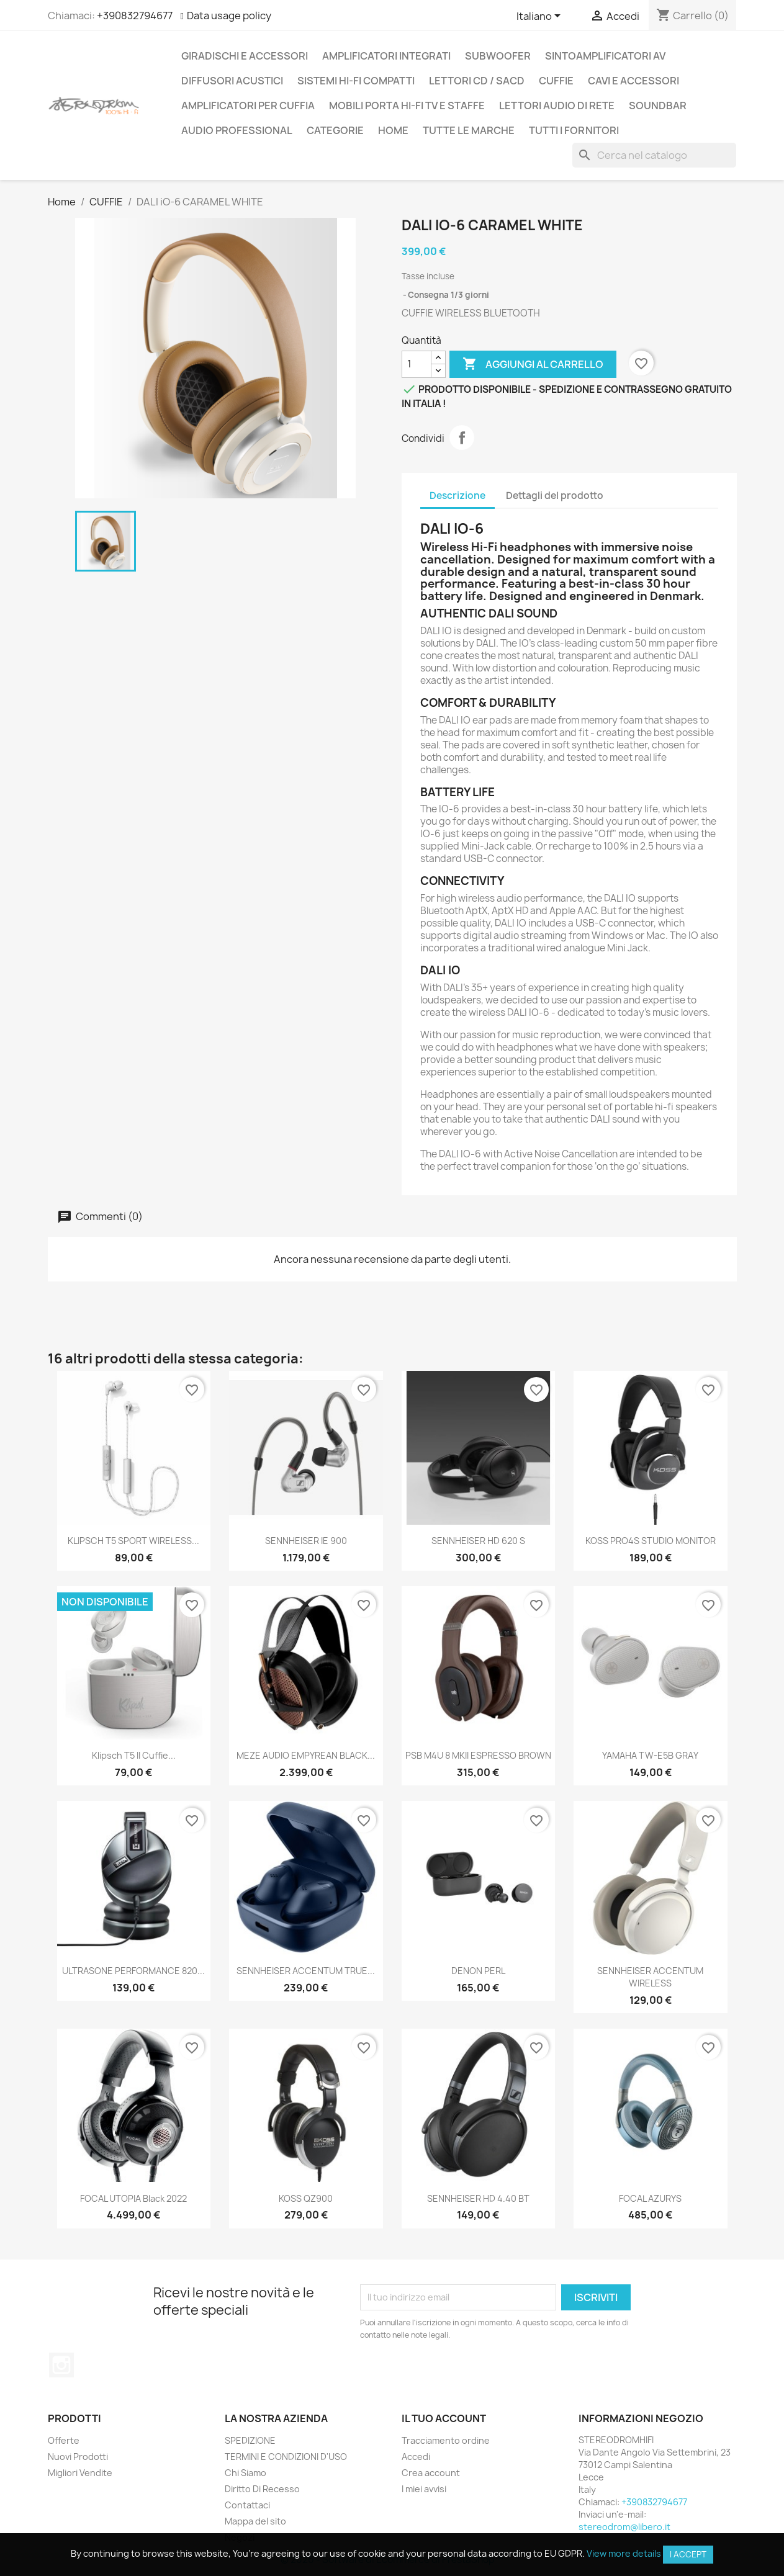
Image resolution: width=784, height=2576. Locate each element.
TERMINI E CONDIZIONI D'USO (286, 2456)
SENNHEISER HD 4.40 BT (478, 2198)
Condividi (461, 437)
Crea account (431, 2473)
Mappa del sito (255, 2521)
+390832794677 (135, 15)
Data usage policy (229, 15)
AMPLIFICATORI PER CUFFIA (248, 105)
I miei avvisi (424, 2489)
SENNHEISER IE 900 (306, 1540)
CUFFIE (556, 81)
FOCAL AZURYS (650, 2198)
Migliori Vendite (80, 2473)
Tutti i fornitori (574, 130)
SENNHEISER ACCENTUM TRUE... (306, 1971)
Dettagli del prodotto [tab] (554, 495)
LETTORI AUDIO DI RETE (557, 105)
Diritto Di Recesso (262, 2489)
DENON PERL (478, 1971)
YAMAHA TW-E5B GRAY (650, 1755)
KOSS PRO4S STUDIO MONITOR (650, 1540)
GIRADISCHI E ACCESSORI (244, 56)
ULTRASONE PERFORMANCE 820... (133, 1971)
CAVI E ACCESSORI (633, 81)
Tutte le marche (469, 130)
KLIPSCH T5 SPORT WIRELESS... (133, 1540)
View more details (624, 2553)
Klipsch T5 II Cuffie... (134, 1755)
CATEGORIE (335, 130)
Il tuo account (444, 2418)
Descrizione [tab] (457, 495)
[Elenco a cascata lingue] (540, 16)
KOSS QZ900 (306, 2198)
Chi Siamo (245, 2473)
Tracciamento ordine (446, 2440)
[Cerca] (654, 155)
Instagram (61, 2365)
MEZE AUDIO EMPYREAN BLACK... (306, 1755)
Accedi (416, 2456)
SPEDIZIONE (250, 2440)
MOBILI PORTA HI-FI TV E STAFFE (407, 105)
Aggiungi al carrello (532, 364)
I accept (688, 2554)
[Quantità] (416, 364)
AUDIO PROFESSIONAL (236, 130)
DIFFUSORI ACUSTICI (232, 81)
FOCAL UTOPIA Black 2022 (133, 2198)
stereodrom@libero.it (624, 2527)
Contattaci (247, 2505)
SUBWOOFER (498, 56)
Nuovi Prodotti (78, 2456)
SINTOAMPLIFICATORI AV (605, 56)
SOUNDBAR (658, 105)
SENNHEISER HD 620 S (478, 1540)
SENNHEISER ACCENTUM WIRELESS (650, 1977)
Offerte (63, 2440)
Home (393, 130)
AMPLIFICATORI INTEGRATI (386, 56)
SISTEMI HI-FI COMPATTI (356, 81)
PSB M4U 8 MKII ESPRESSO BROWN (478, 1755)
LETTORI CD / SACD (477, 81)
